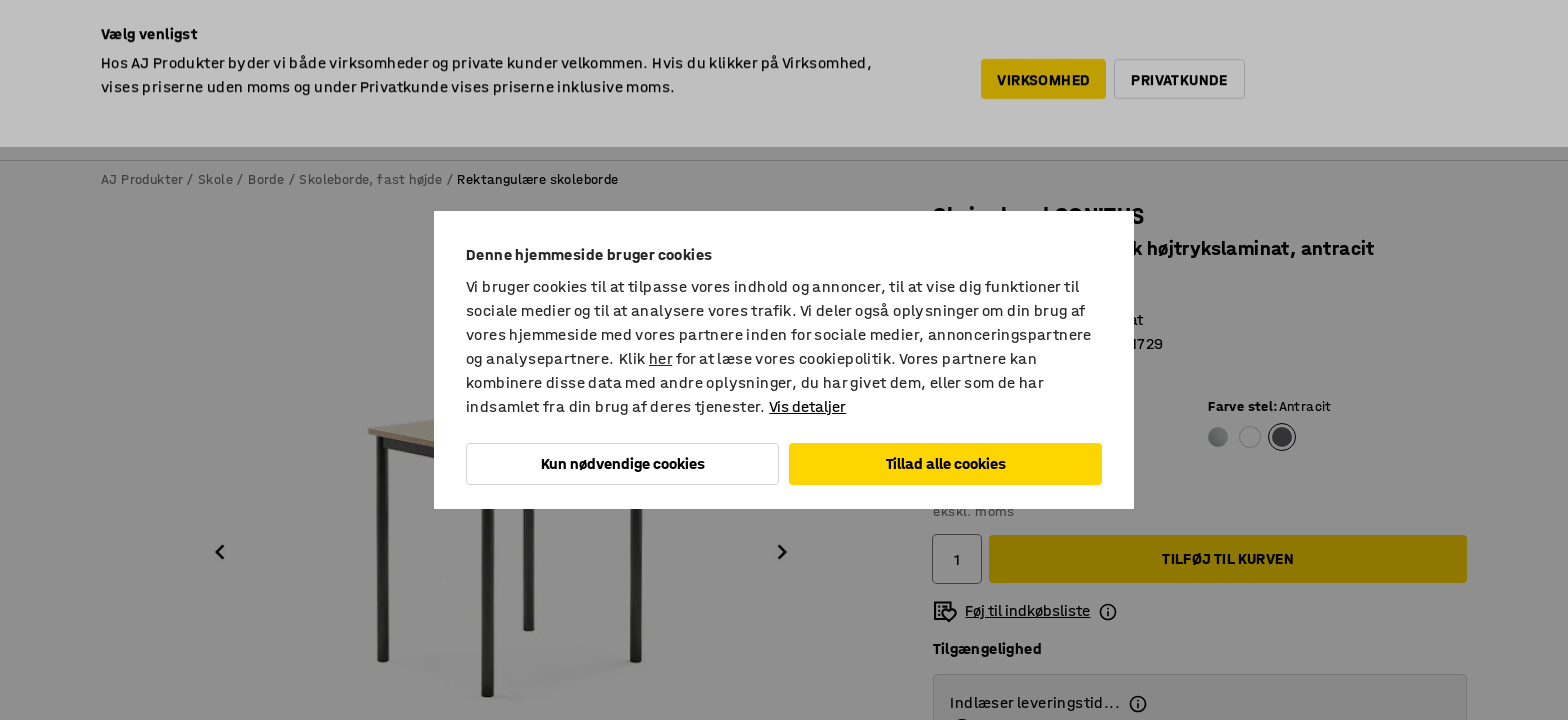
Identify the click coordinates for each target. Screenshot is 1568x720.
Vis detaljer (807, 406)
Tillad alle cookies (946, 463)
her (660, 358)
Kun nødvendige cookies (623, 463)
